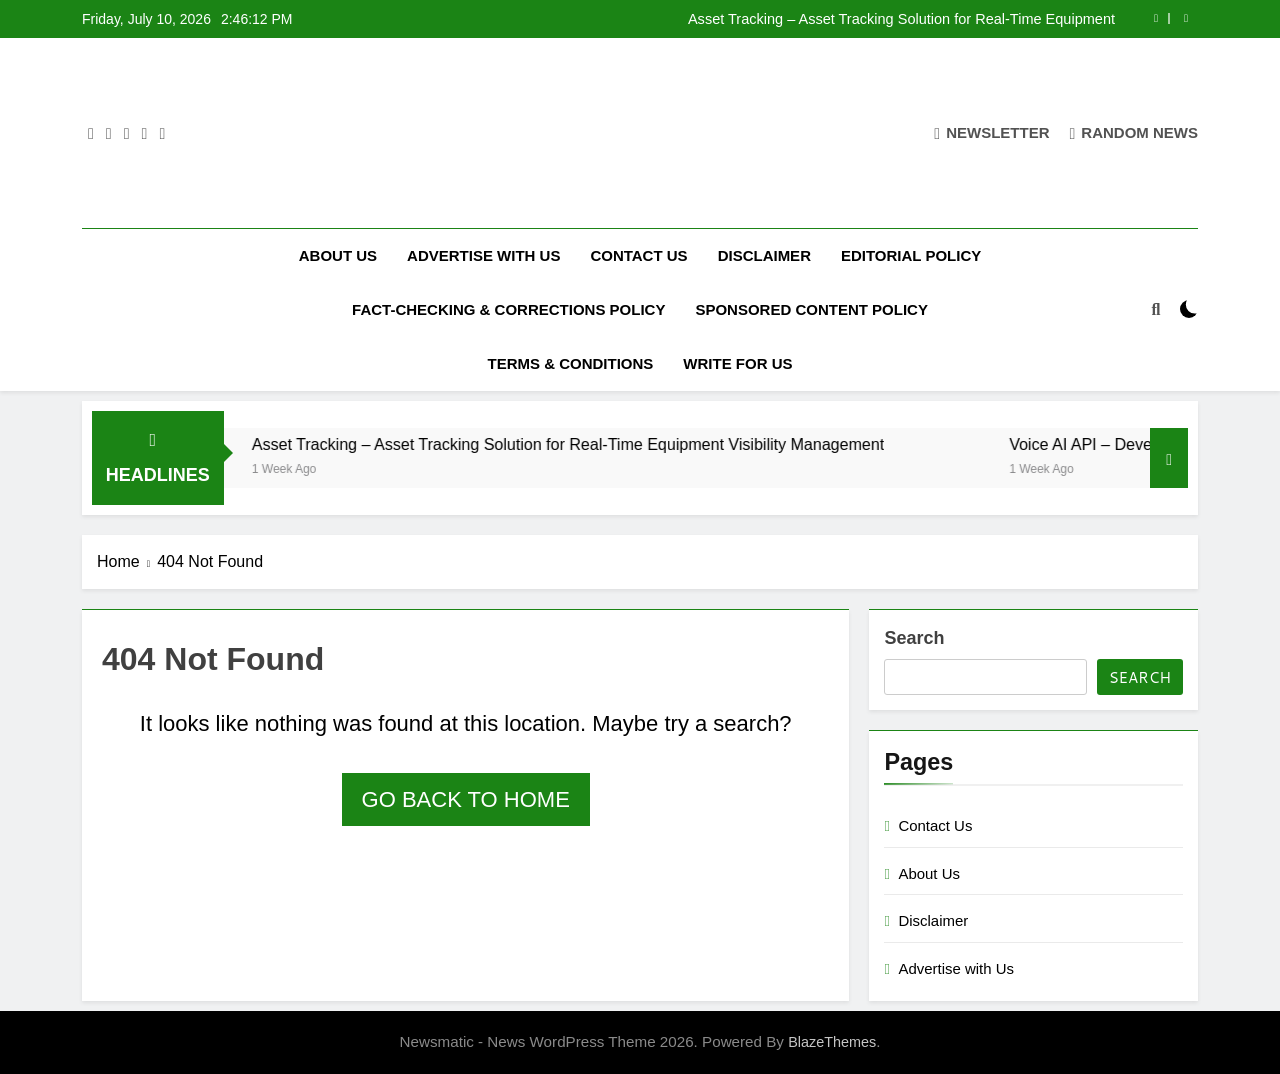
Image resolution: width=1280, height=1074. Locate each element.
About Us (338, 255)
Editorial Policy (911, 255)
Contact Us (638, 255)
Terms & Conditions (570, 363)
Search (914, 638)
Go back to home (466, 799)
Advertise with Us (483, 255)
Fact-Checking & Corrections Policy (508, 309)
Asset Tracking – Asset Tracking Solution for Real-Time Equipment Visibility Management (901, 19)
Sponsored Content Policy (811, 309)
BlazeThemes (832, 1042)
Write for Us (737, 363)
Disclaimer (764, 255)
